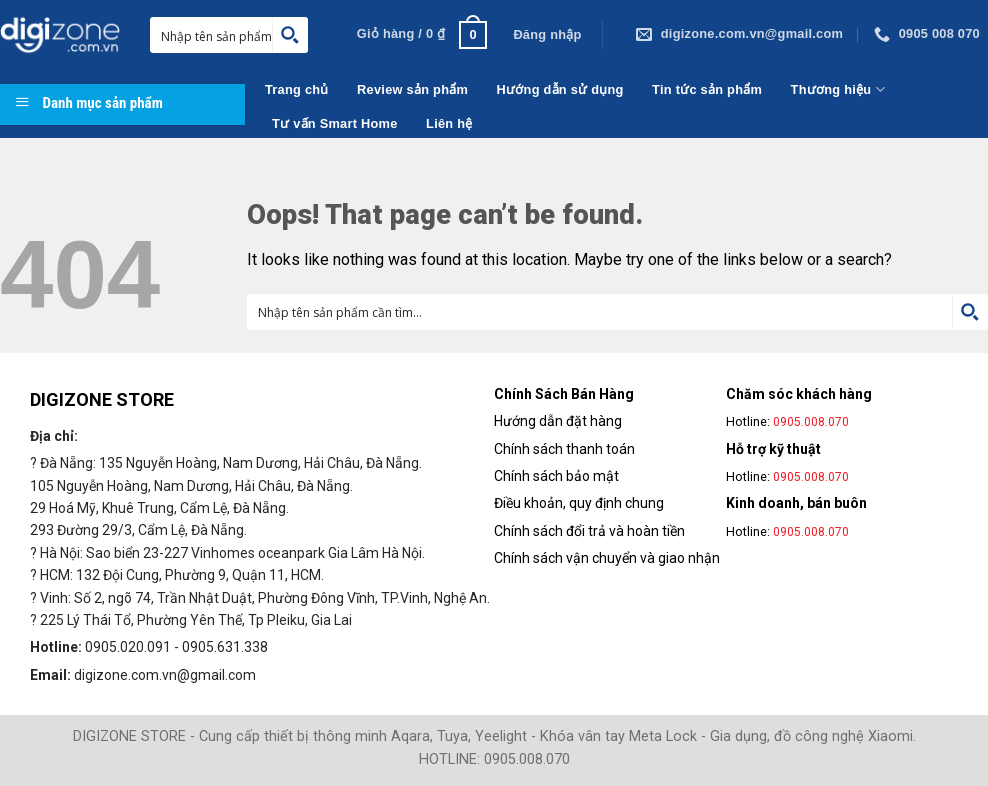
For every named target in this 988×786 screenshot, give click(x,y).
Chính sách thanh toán (564, 449)
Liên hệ (449, 123)
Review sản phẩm (412, 89)
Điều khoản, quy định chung (579, 503)
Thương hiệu (838, 89)
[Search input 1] (221, 35)
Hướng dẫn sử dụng (560, 89)
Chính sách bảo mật (556, 476)
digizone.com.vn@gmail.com (165, 675)
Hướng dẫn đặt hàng (558, 421)
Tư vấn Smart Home (335, 123)
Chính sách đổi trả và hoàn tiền (589, 531)
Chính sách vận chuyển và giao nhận (607, 558)
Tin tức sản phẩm (707, 89)
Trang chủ (297, 89)
